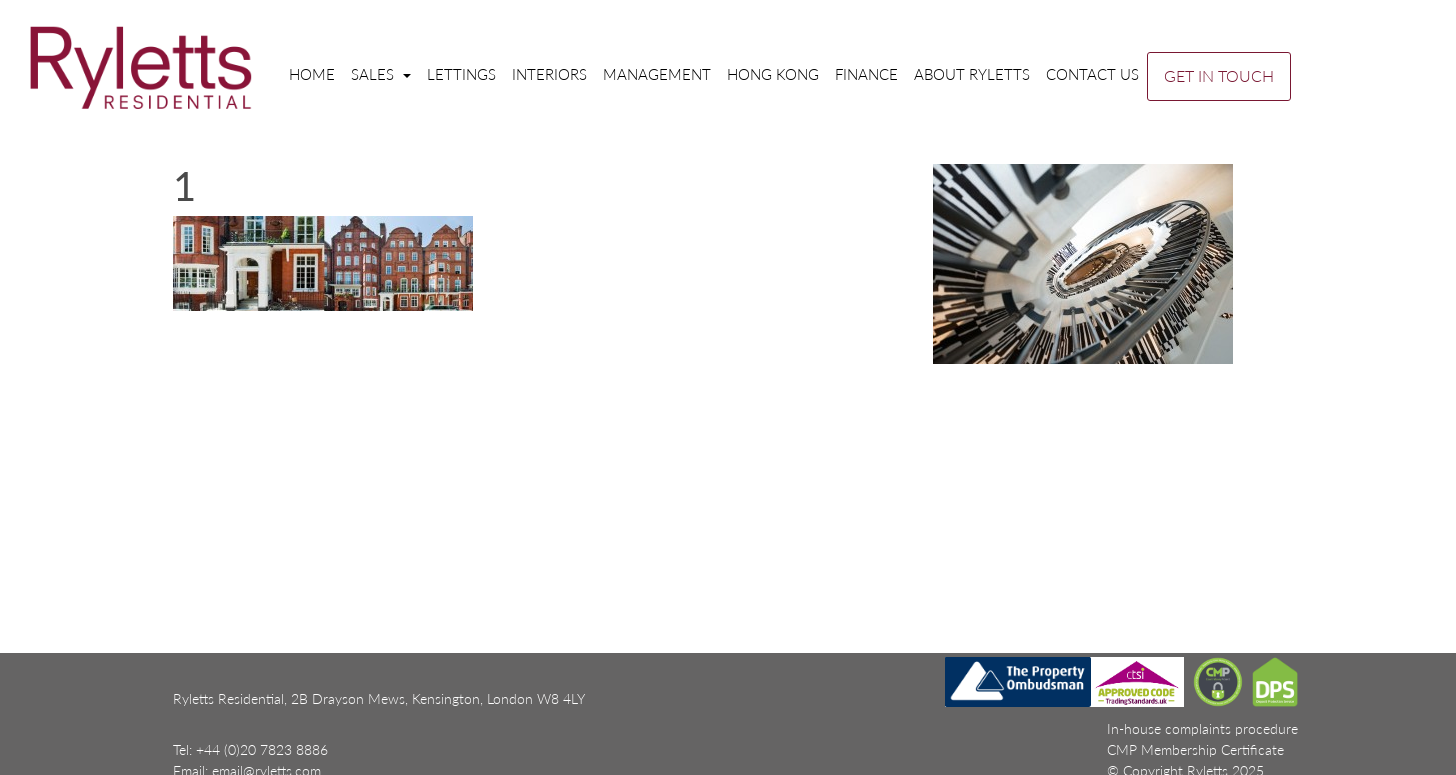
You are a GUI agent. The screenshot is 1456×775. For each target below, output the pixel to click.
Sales (374, 74)
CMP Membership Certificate (1195, 749)
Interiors (549, 74)
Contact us (1092, 74)
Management (657, 74)
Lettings (461, 74)
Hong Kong (773, 74)
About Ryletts (972, 74)
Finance (866, 74)
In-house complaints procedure (1202, 728)
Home (312, 74)
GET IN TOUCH (1219, 75)
